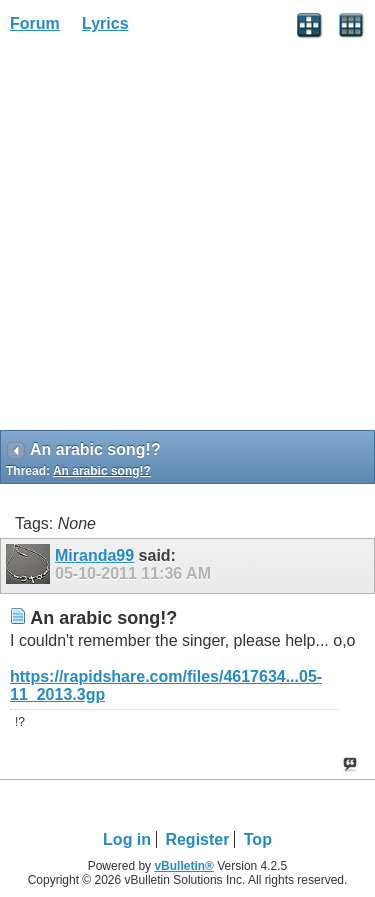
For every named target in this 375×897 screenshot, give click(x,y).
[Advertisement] (187, 238)
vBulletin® (184, 866)
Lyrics (105, 23)
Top (258, 839)
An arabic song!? (102, 471)
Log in (127, 839)
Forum (35, 23)
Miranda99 (94, 555)
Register (197, 839)
